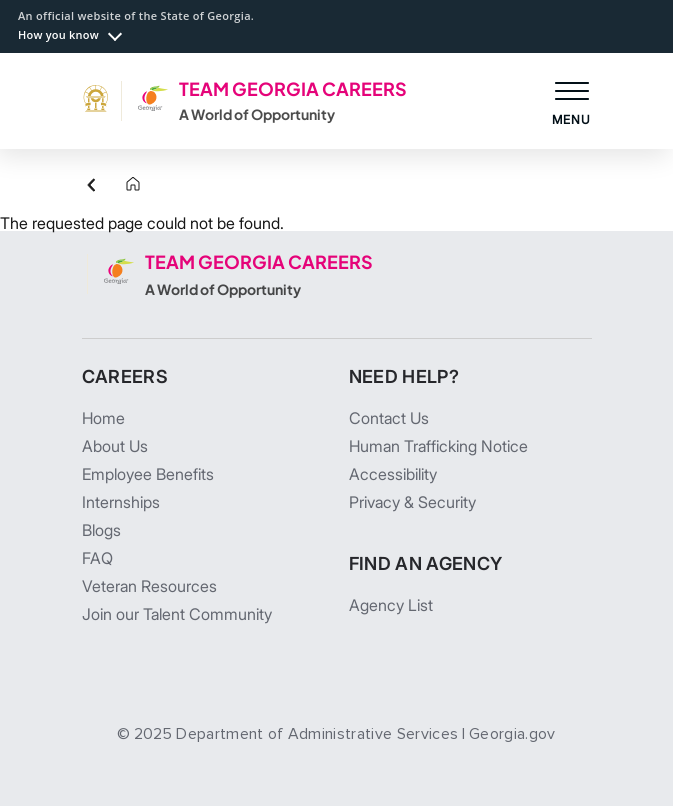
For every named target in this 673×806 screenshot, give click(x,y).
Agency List (391, 605)
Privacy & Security (412, 502)
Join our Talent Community (177, 614)
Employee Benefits (148, 474)
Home (103, 418)
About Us (115, 446)
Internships (121, 502)
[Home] (117, 185)
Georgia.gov (512, 734)
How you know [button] (58, 34)
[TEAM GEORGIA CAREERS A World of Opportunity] (244, 101)
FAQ (97, 558)
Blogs (101, 530)
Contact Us (389, 418)
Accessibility (393, 474)
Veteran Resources (149, 586)
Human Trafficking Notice (438, 446)
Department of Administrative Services (317, 734)
